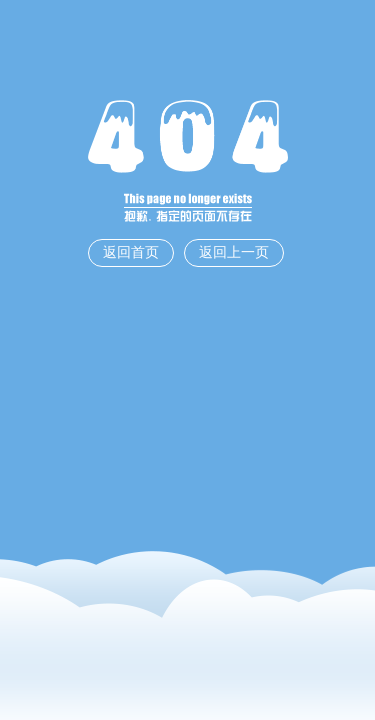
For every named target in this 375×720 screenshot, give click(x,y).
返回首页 (131, 252)
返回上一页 (234, 252)
